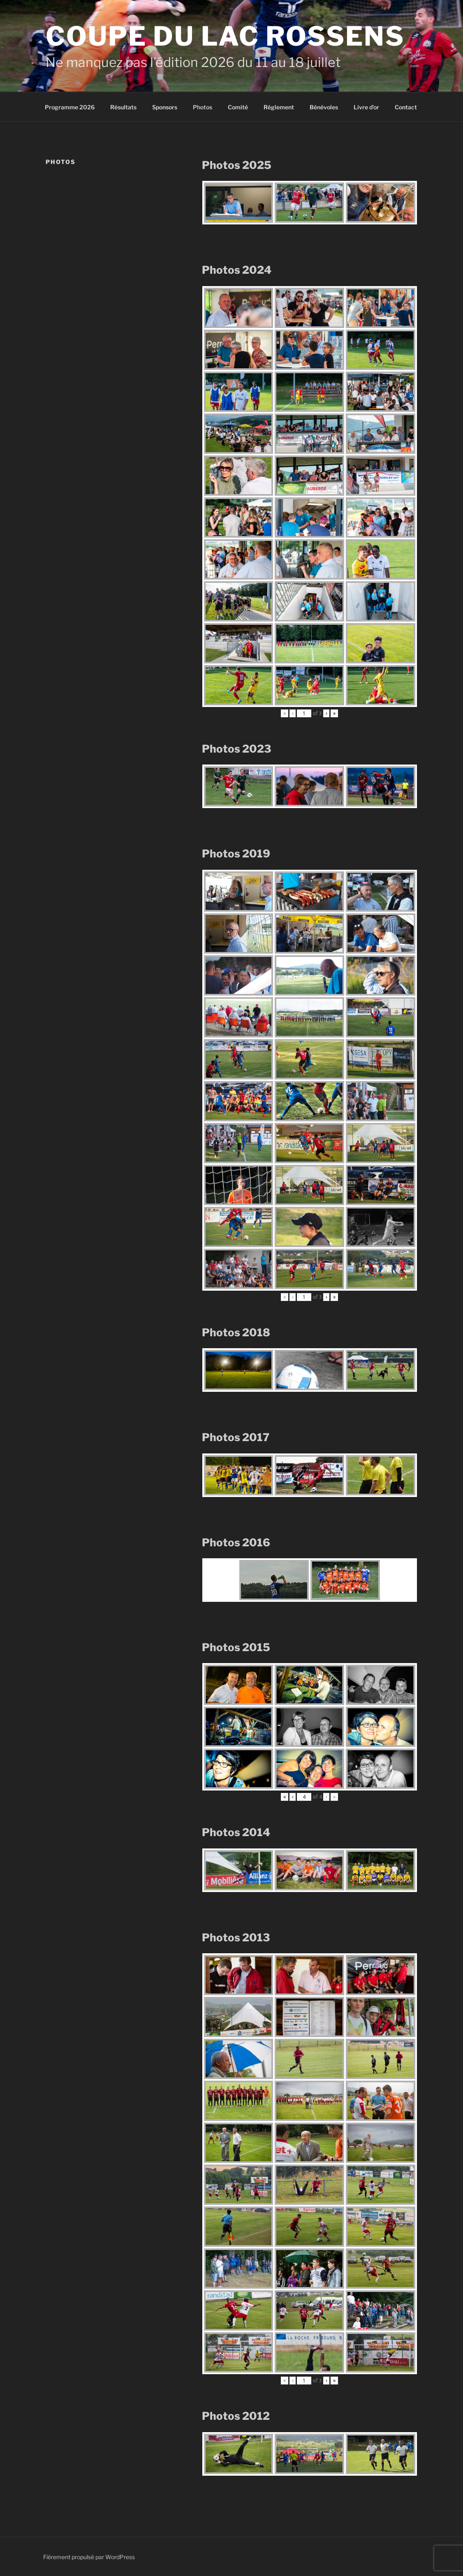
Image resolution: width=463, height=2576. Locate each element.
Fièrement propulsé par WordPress (89, 2556)
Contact (406, 107)
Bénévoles (324, 107)
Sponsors (164, 107)
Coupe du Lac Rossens (225, 36)
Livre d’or (366, 107)
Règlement (279, 107)
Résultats (123, 107)
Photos (202, 107)
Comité (238, 107)
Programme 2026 (70, 107)
